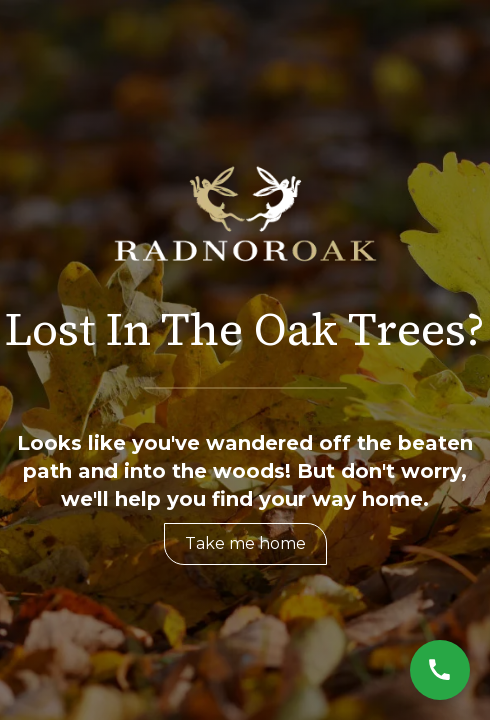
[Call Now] (440, 670)
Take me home (245, 543)
